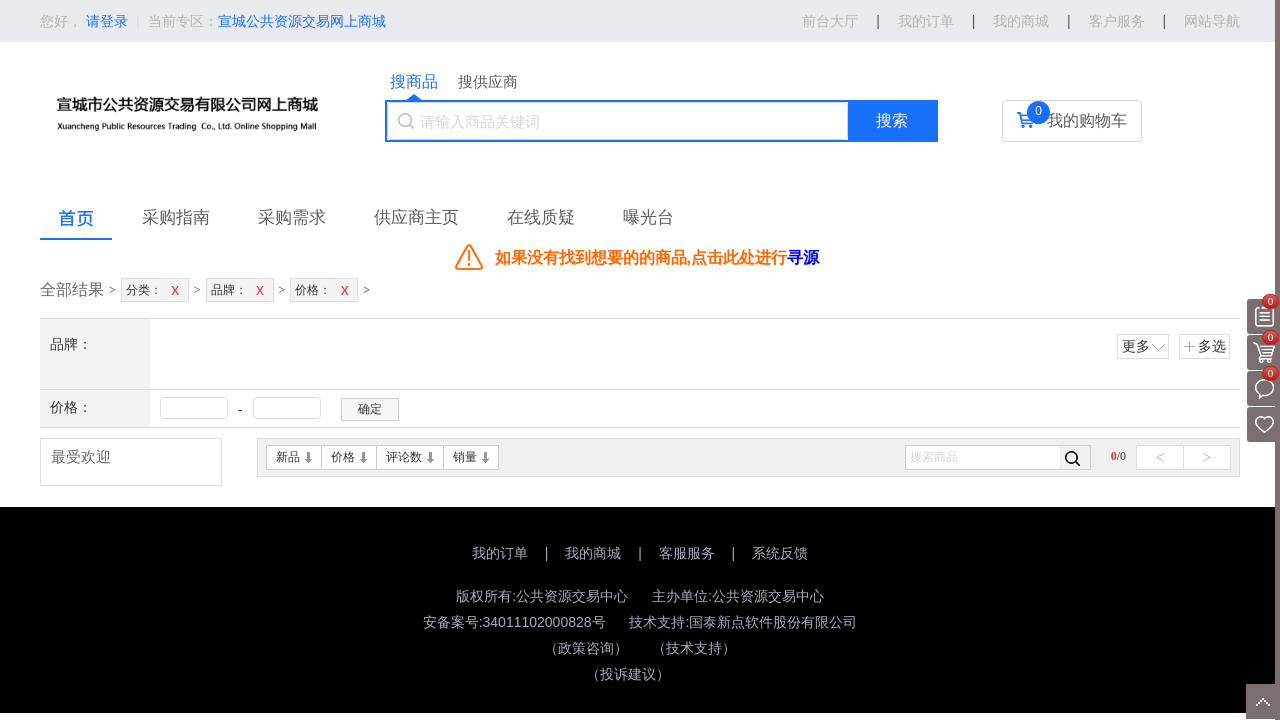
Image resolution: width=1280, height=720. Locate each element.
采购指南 (176, 217)
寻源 (803, 257)
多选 (1204, 346)
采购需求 (292, 217)
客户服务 (1117, 21)
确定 (370, 409)
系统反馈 (780, 553)
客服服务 (687, 553)
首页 (76, 217)
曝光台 (648, 217)
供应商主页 (416, 217)
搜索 (892, 120)
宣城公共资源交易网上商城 (302, 21)
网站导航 (1212, 21)
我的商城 (1021, 21)
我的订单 (926, 21)
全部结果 (72, 289)
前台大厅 (830, 21)
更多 (1143, 346)
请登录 (107, 21)
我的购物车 (1087, 120)
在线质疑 (541, 217)
